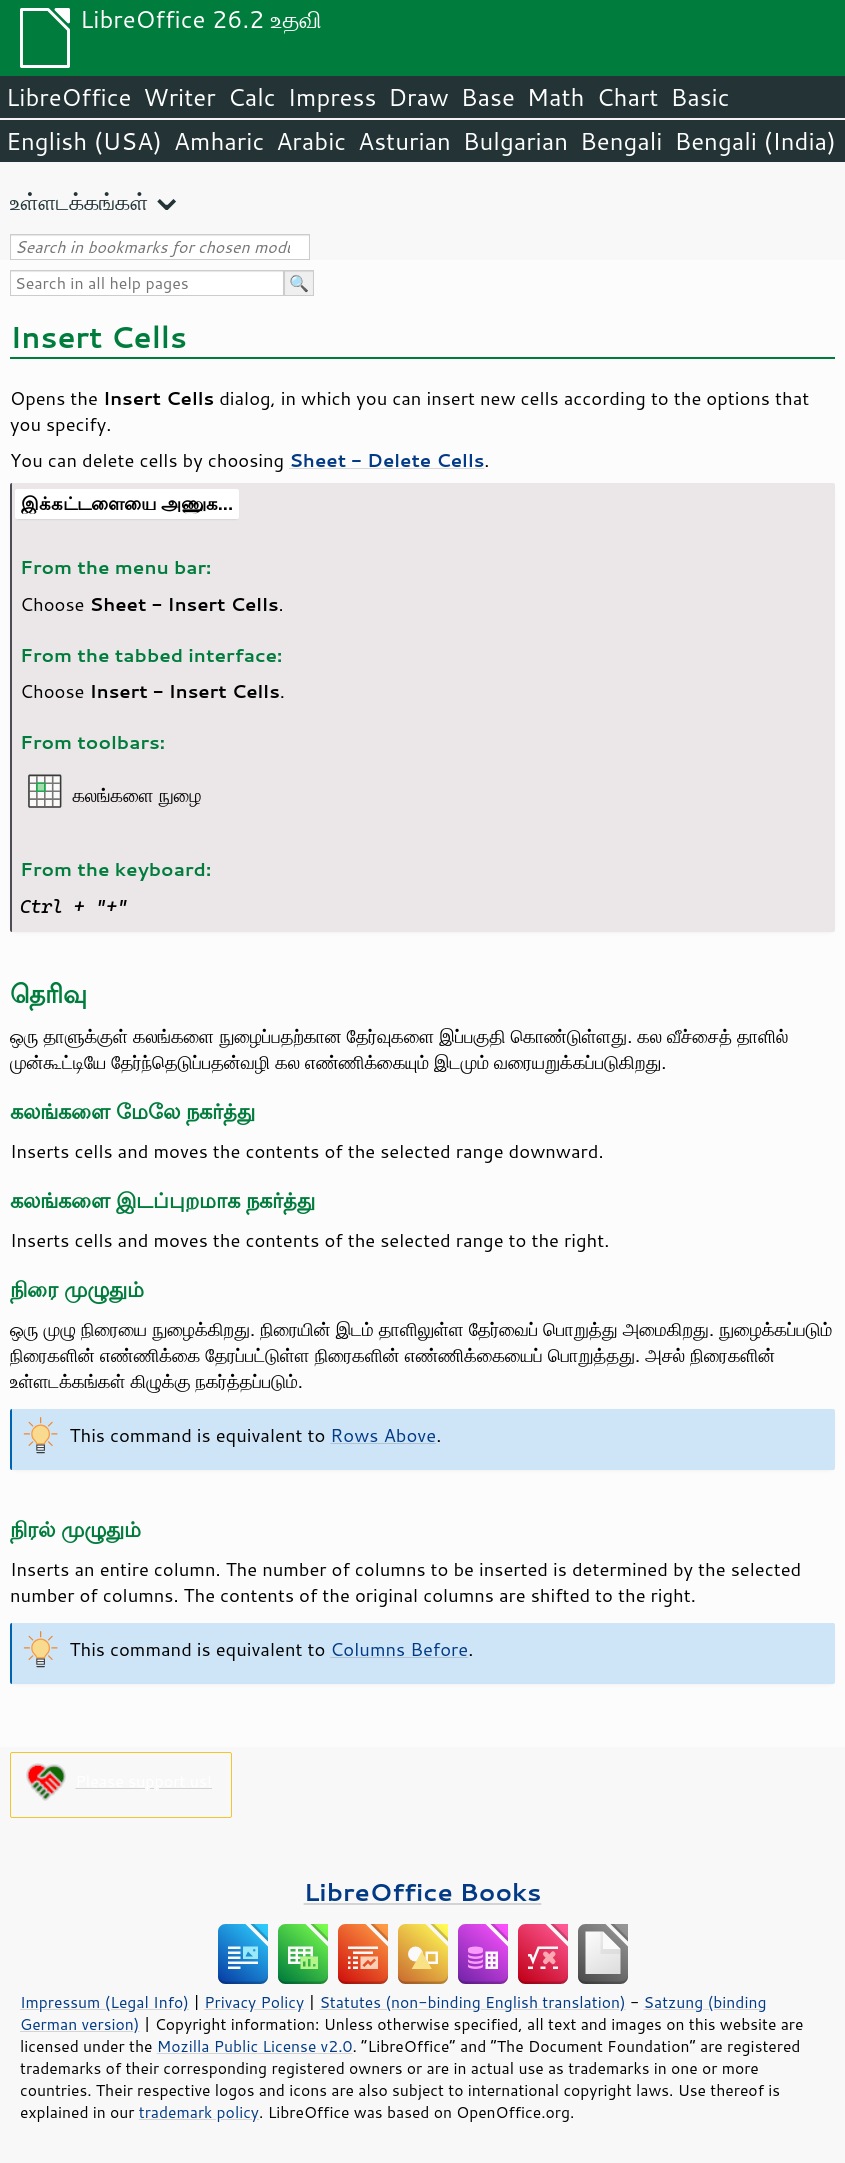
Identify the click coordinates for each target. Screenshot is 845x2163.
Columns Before (399, 1649)
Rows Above (383, 1435)
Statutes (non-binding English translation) (472, 2002)
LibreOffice (68, 97)
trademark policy (199, 2112)
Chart (627, 97)
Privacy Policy (254, 2002)
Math (556, 97)
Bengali (621, 141)
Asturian (404, 141)
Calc (252, 97)
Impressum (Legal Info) (104, 2002)
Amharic (219, 141)
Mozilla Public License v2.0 (255, 2046)
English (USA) (84, 141)
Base (488, 97)
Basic (699, 97)
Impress (332, 97)
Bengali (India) (755, 141)
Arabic (311, 141)
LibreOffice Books (423, 1891)
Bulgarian (515, 141)
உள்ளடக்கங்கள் (79, 201)
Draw (418, 97)
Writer (179, 97)
